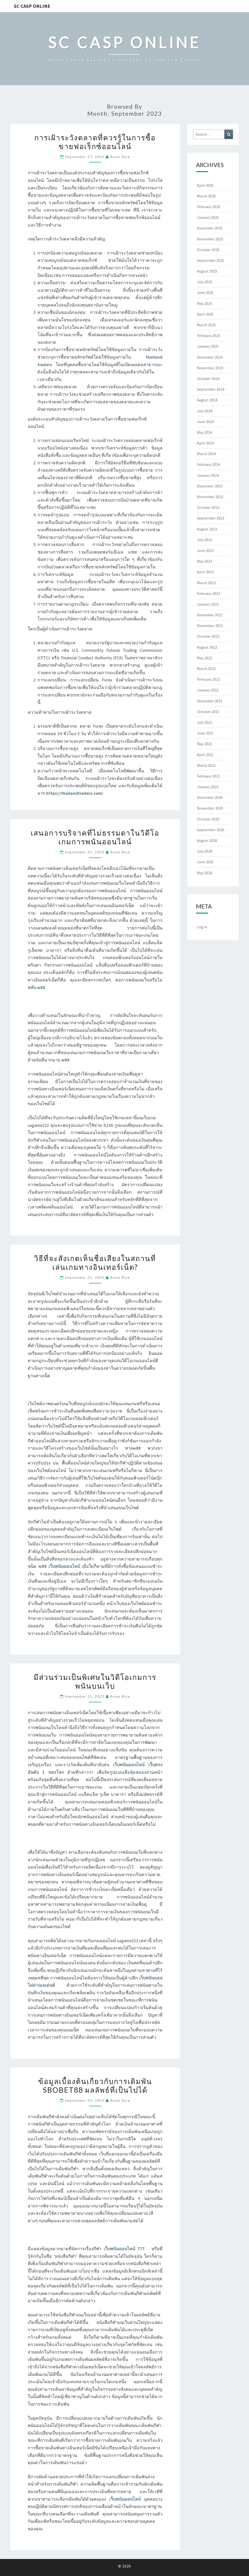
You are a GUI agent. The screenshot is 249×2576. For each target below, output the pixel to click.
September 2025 (210, 260)
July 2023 (204, 539)
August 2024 (207, 399)
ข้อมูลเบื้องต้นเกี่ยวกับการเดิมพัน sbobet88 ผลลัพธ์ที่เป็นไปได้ (95, 2085)
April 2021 (205, 754)
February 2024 (208, 464)
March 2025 (206, 324)
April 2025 (205, 314)
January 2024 (208, 475)
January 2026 (208, 217)
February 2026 (208, 206)
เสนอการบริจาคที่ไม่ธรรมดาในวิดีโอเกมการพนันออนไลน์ (95, 837)
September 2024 (210, 389)
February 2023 (208, 593)
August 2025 (207, 271)
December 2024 (209, 357)
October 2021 (208, 711)
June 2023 (205, 550)
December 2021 (209, 700)
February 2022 (208, 679)
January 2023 (208, 604)
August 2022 (207, 647)
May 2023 (204, 561)
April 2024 (205, 443)
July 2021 (204, 722)
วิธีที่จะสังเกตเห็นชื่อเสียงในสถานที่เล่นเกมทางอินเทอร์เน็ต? (95, 1262)
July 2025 (204, 281)
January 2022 (208, 690)
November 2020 (210, 808)
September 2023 (210, 518)
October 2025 (208, 249)
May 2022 (204, 657)
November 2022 (210, 625)
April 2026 (205, 185)
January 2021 (208, 786)
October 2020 (208, 819)
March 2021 (206, 765)
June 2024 (205, 421)
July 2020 (204, 851)
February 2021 (208, 776)
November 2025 (210, 239)
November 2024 (210, 367)
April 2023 (205, 571)
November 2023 (210, 496)
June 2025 (205, 292)
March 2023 (206, 582)
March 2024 (206, 453)
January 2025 (208, 346)
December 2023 (209, 486)
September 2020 (210, 829)
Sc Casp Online (32, 6)
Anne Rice (120, 157)
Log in (202, 926)
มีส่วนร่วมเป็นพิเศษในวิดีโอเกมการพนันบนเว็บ (95, 1681)
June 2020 (205, 861)
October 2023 (208, 507)
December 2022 (209, 614)
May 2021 (204, 743)
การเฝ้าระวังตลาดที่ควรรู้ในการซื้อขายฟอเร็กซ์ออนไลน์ (95, 141)
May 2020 (204, 872)
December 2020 (209, 797)
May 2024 (204, 432)
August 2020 (207, 840)
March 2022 (206, 668)
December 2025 (209, 228)
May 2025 (204, 303)
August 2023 (207, 529)
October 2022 (208, 636)
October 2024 (208, 378)
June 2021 (205, 733)
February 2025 (208, 335)
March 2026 (206, 196)
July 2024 (204, 410)
